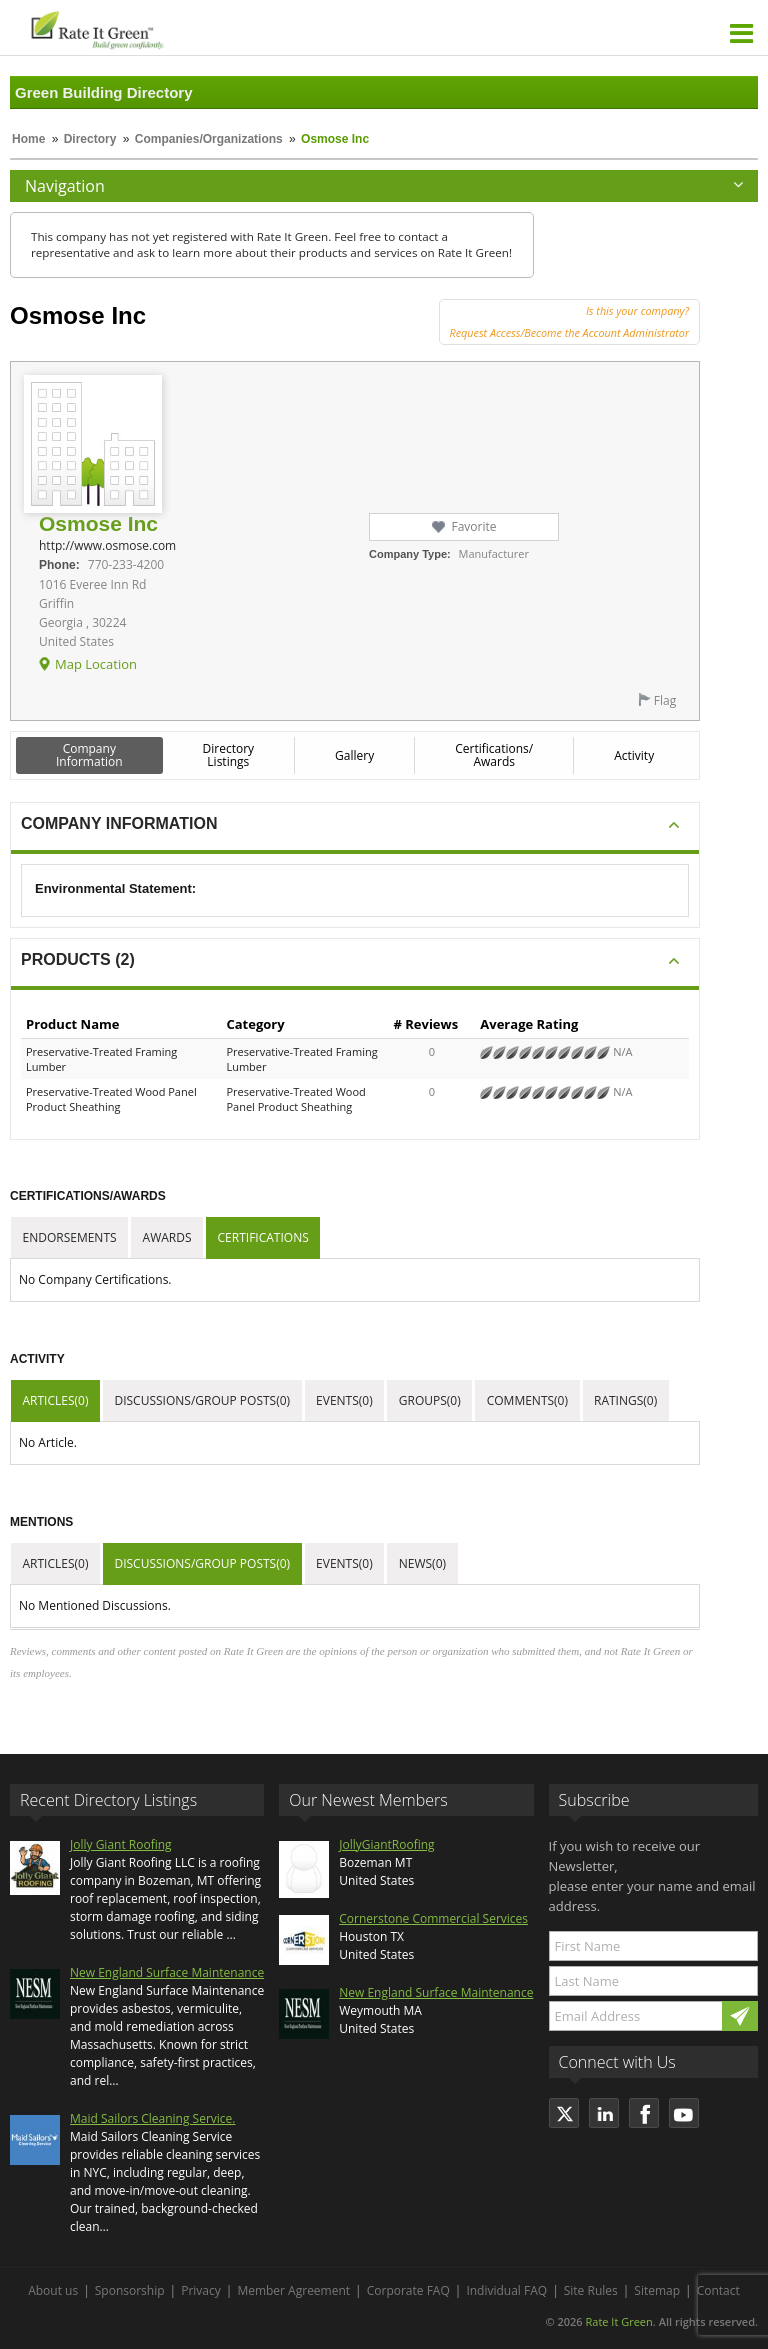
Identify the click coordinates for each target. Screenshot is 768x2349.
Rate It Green (618, 2321)
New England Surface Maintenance (167, 1972)
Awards (167, 1237)
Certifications (263, 1237)
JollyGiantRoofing (386, 1844)
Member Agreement (293, 2290)
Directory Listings (229, 755)
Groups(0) (430, 1400)
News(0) (422, 1563)
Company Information (89, 755)
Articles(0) (56, 1400)
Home (28, 139)
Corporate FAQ (408, 2290)
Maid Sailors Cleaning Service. (152, 2118)
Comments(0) (527, 1400)
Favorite (473, 526)
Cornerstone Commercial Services (433, 1918)
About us (53, 2290)
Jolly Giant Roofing (121, 1844)
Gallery (354, 755)
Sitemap (657, 2290)
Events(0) (344, 1400)
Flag (665, 700)
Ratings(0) (625, 1400)
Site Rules (591, 2290)
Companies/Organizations (209, 139)
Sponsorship (130, 2290)
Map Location (96, 664)
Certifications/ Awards (494, 755)
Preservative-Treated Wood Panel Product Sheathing (111, 1099)
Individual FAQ (506, 2290)
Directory (90, 139)
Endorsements (70, 1237)
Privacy (201, 2290)
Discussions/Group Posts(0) (202, 1400)
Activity (634, 755)
